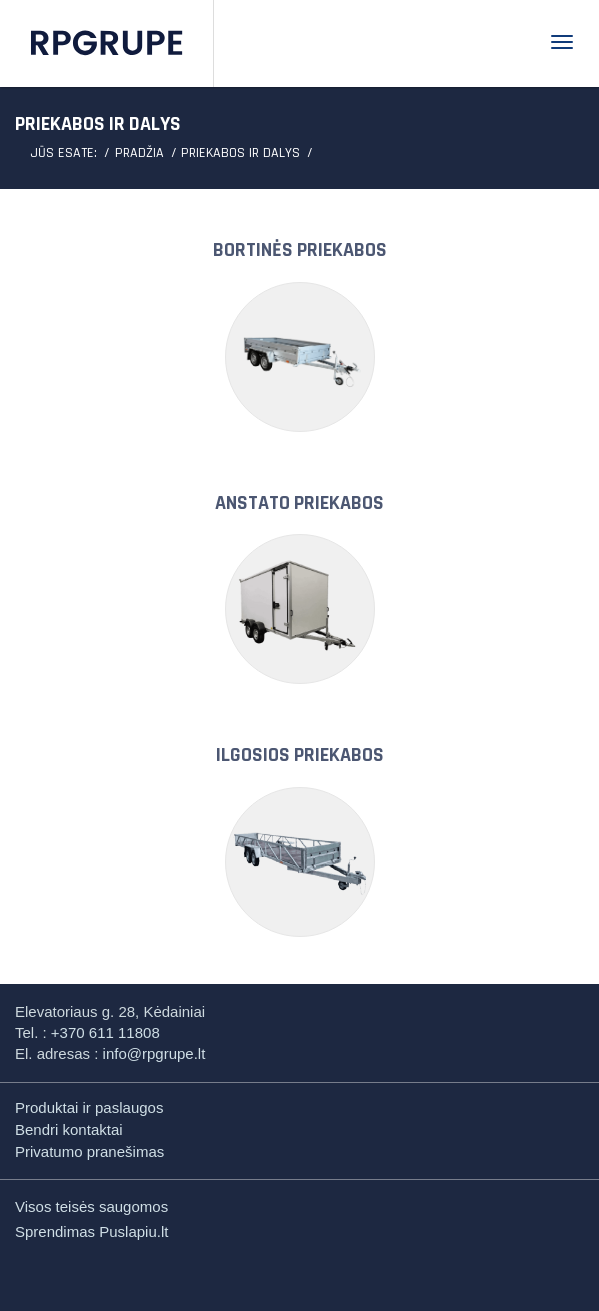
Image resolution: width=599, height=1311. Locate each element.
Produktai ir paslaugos (89, 1107)
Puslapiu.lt (133, 1231)
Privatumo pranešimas (89, 1151)
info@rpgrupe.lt (154, 1053)
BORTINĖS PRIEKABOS (300, 250)
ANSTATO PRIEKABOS (299, 503)
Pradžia (139, 153)
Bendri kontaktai (69, 1129)
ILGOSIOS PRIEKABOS (300, 755)
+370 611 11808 (105, 1032)
